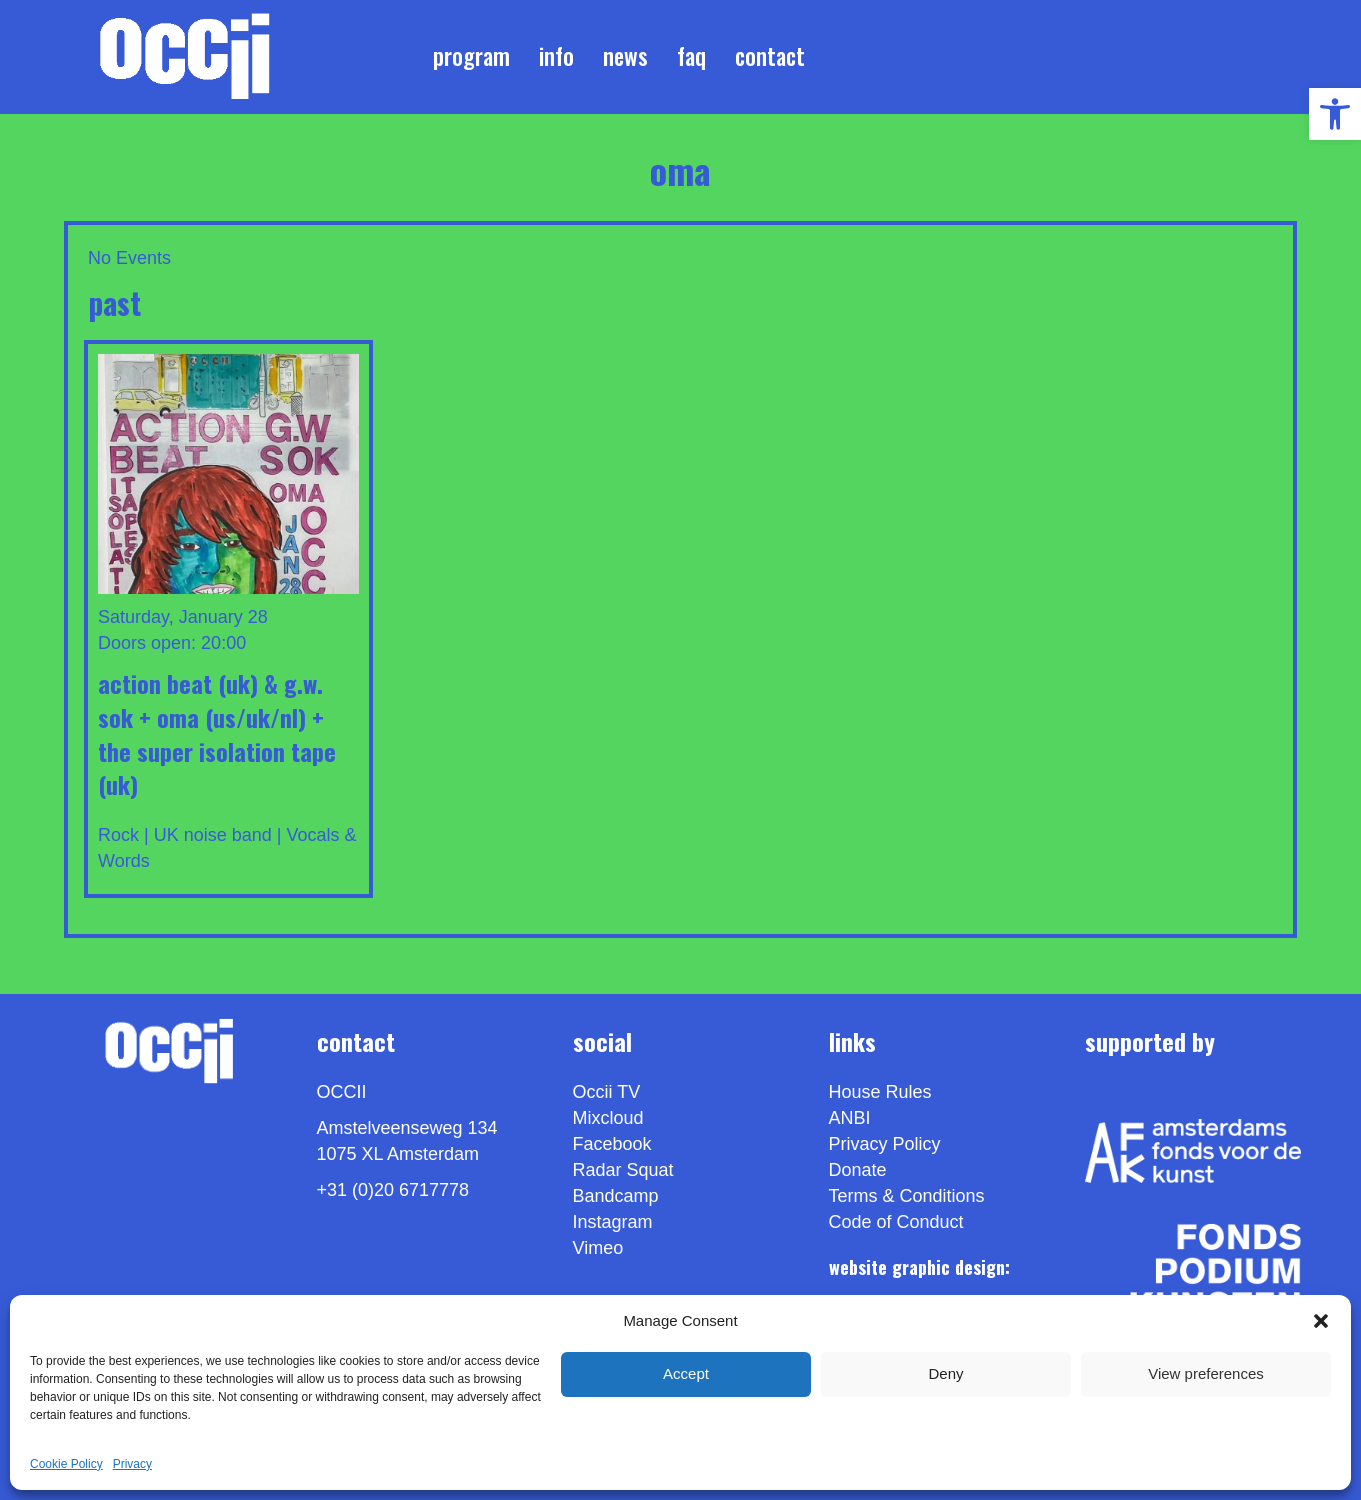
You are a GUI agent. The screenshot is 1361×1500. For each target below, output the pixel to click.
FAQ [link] (691, 56)
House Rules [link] (880, 1092)
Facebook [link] (612, 1144)
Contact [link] (770, 56)
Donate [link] (858, 1170)
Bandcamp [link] (616, 1196)
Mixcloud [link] (608, 1118)
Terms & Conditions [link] (907, 1196)
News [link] (625, 56)
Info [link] (556, 56)
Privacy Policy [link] (885, 1144)
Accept (686, 1373)
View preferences (1206, 1373)
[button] (1321, 1321)
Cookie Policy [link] (66, 1464)
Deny (945, 1373)
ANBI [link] (850, 1118)
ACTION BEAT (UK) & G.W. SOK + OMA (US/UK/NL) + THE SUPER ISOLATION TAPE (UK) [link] (217, 733)
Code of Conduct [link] (896, 1222)
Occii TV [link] (607, 1092)
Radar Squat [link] (623, 1170)
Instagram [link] (613, 1222)
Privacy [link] (132, 1464)
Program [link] (471, 56)
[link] (1335, 114)
